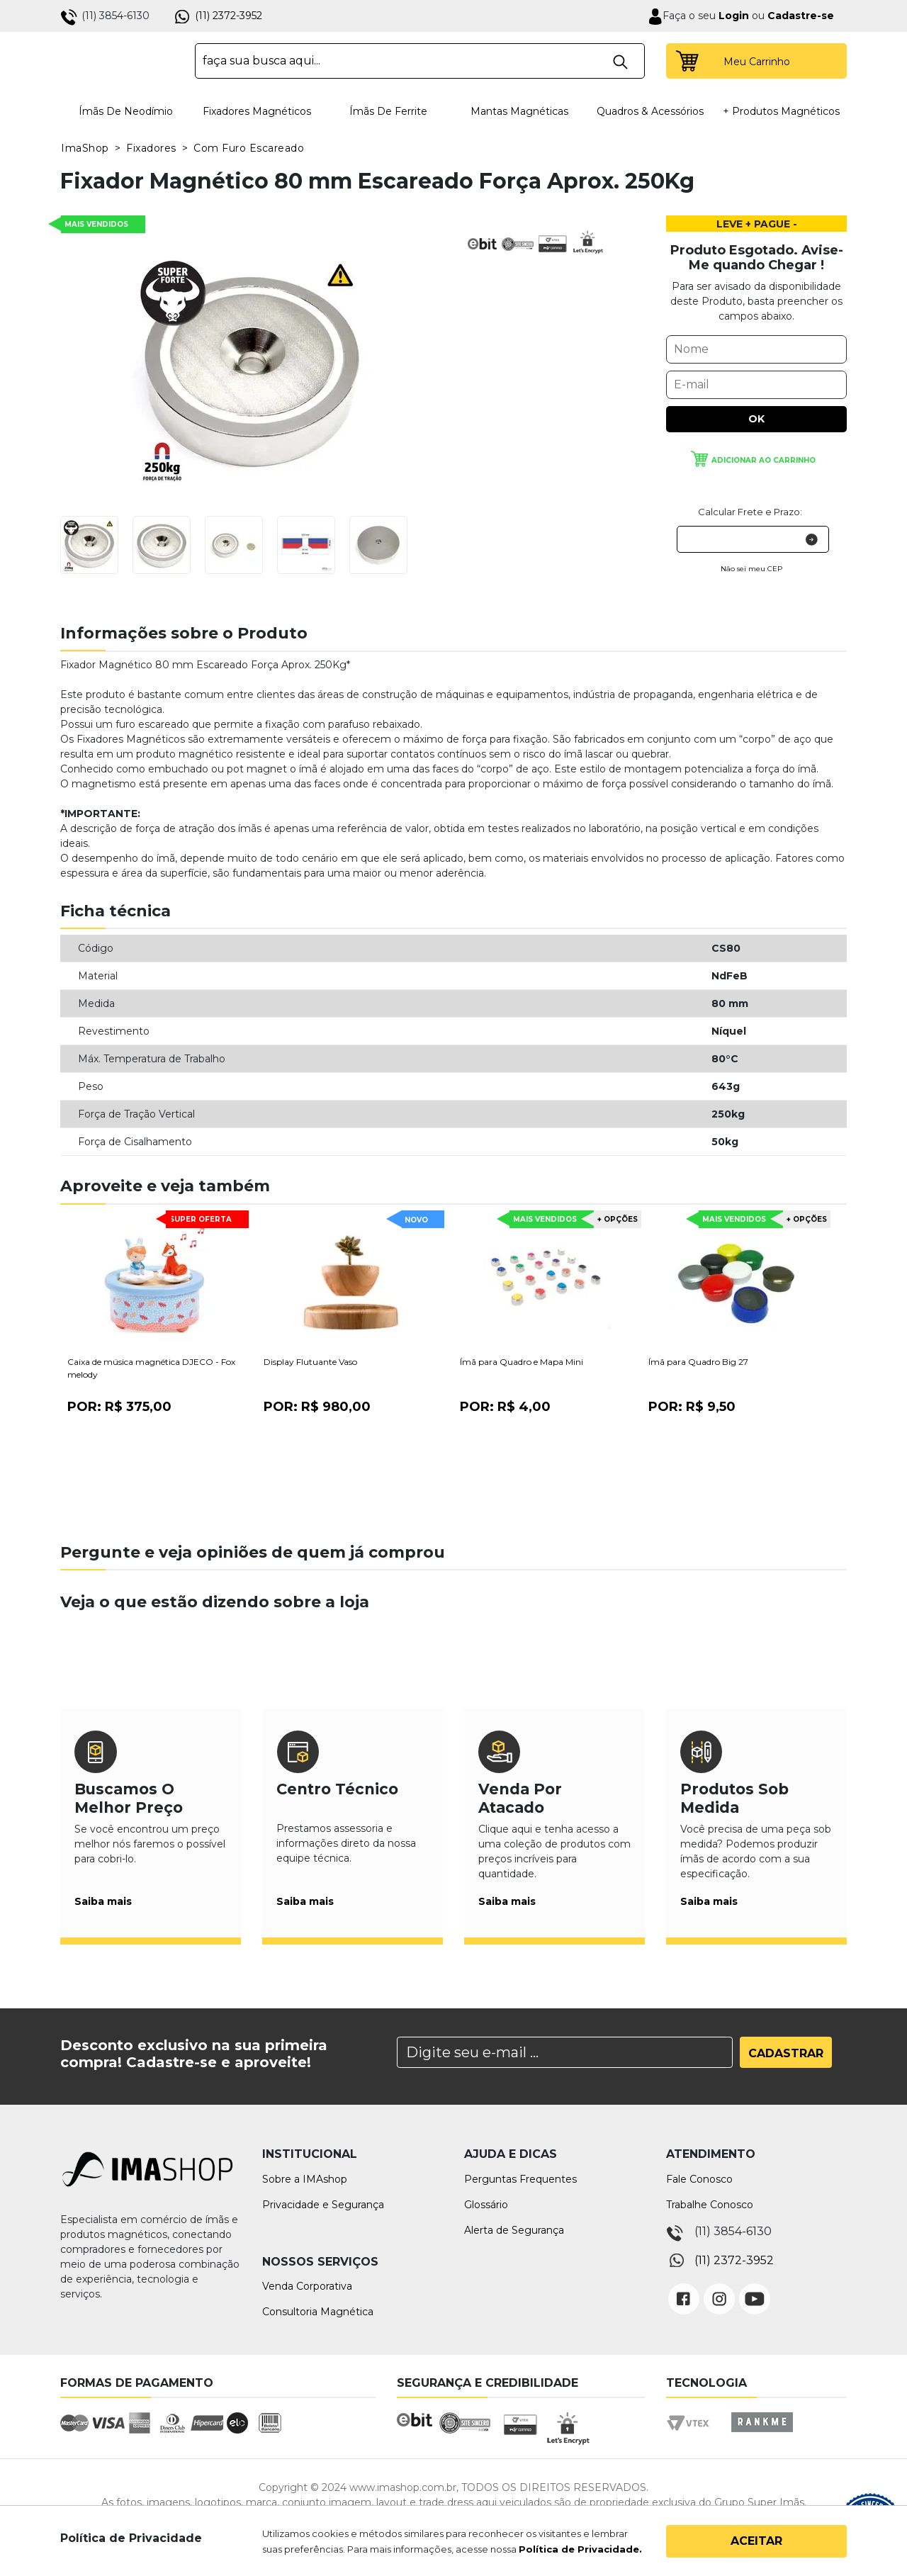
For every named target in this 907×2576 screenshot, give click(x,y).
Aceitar (756, 2541)
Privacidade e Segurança (323, 2204)
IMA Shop (118, 61)
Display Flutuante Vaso (310, 1361)
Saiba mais (103, 1901)
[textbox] (420, 61)
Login (732, 15)
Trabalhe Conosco (709, 2204)
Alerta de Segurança (514, 2230)
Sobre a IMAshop (304, 2179)
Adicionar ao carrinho (763, 460)
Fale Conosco (699, 2179)
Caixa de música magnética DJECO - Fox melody (151, 1368)
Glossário (486, 2204)
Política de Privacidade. (580, 2549)
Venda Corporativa (307, 2286)
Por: (119, 1406)
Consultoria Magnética (317, 2311)
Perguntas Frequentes (520, 2179)
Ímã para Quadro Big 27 (698, 1361)
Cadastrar (785, 2053)
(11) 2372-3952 (228, 15)
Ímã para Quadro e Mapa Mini (521, 1361)
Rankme (761, 2435)
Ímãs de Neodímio (126, 111)
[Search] (565, 2052)
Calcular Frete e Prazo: (750, 511)
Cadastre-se (800, 15)
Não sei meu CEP (751, 568)
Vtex (692, 2435)
